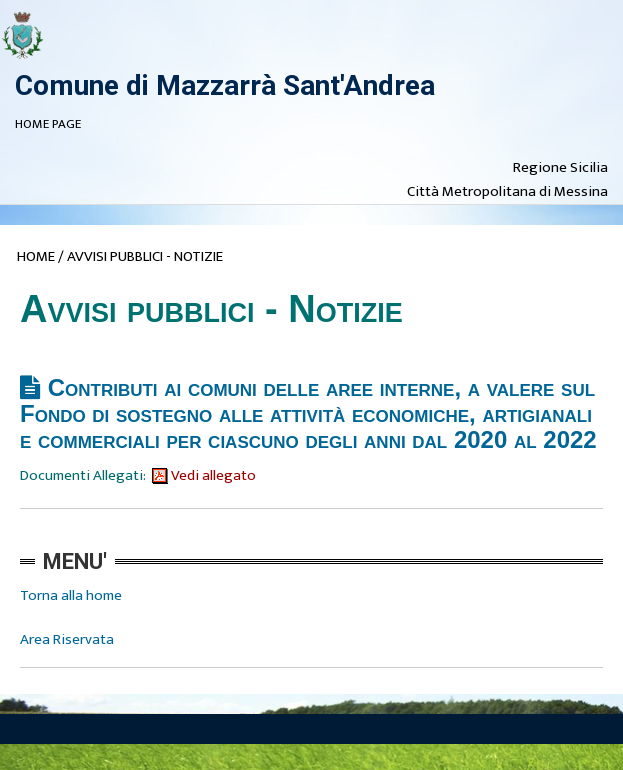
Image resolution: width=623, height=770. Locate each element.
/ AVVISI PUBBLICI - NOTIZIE (140, 256)
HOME (36, 256)
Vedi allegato (204, 475)
